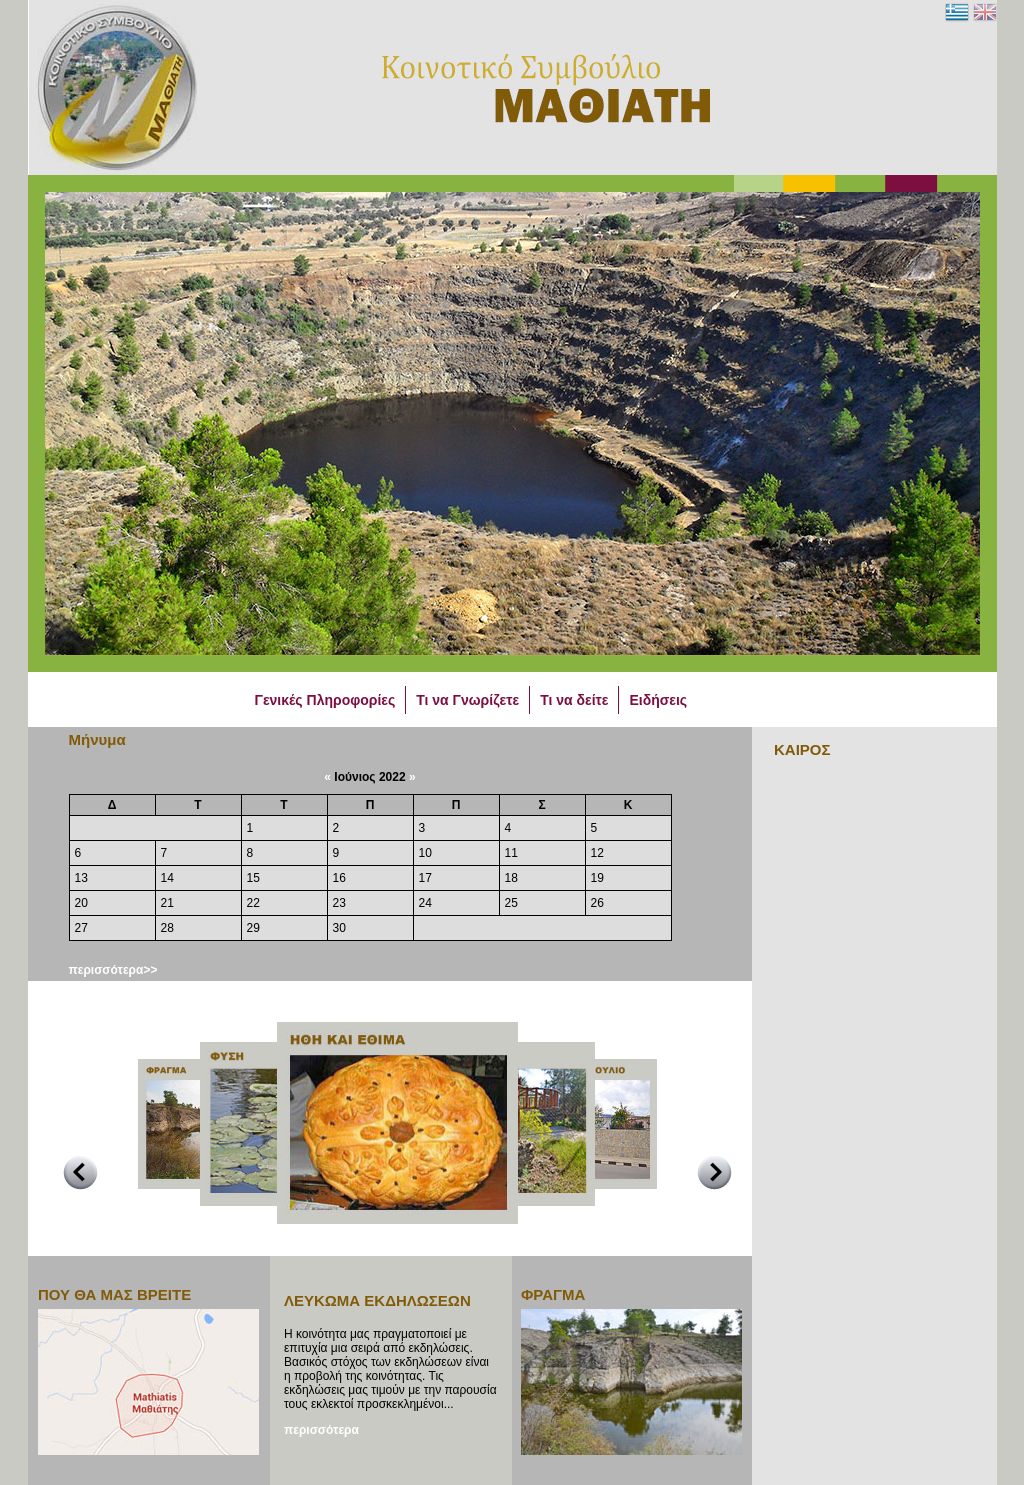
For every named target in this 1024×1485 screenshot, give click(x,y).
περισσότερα (321, 1430)
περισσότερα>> (113, 970)
